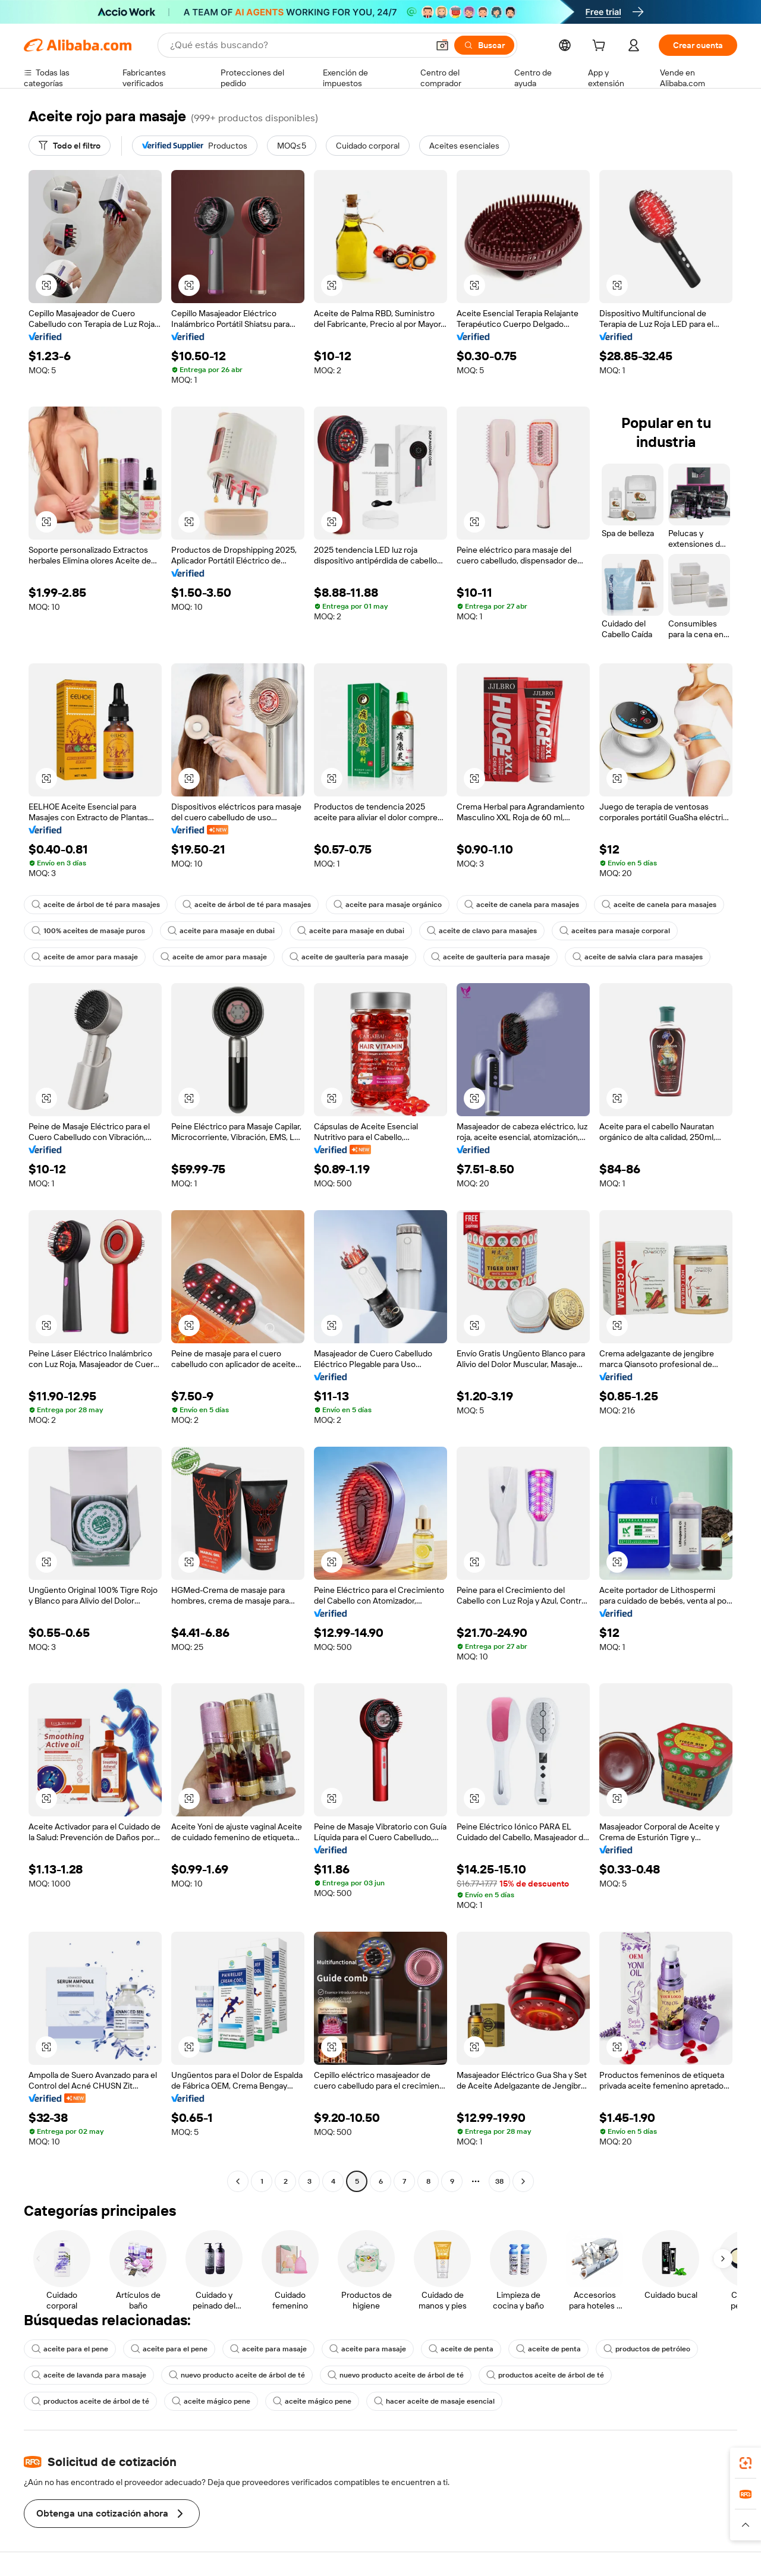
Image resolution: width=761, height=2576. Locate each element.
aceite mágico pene (211, 2401)
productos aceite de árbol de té (545, 2375)
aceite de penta (461, 2349)
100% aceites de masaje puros (88, 931)
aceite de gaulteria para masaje (349, 957)
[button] (442, 45)
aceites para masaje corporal (614, 931)
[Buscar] (484, 45)
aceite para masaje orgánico (388, 904)
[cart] (601, 47)
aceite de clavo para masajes (482, 931)
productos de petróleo (646, 2349)
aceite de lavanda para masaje (89, 2375)
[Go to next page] (523, 2181)
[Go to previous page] (238, 2181)
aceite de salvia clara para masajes (638, 957)
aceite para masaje (268, 2349)
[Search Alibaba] (298, 45)
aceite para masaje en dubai (221, 931)
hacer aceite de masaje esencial (434, 2401)
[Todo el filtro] (70, 146)
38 (499, 2181)
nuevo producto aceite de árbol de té (237, 2375)
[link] (745, 2463)
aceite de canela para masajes (521, 904)
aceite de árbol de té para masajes (96, 904)
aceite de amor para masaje (85, 957)
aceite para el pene (70, 2349)
